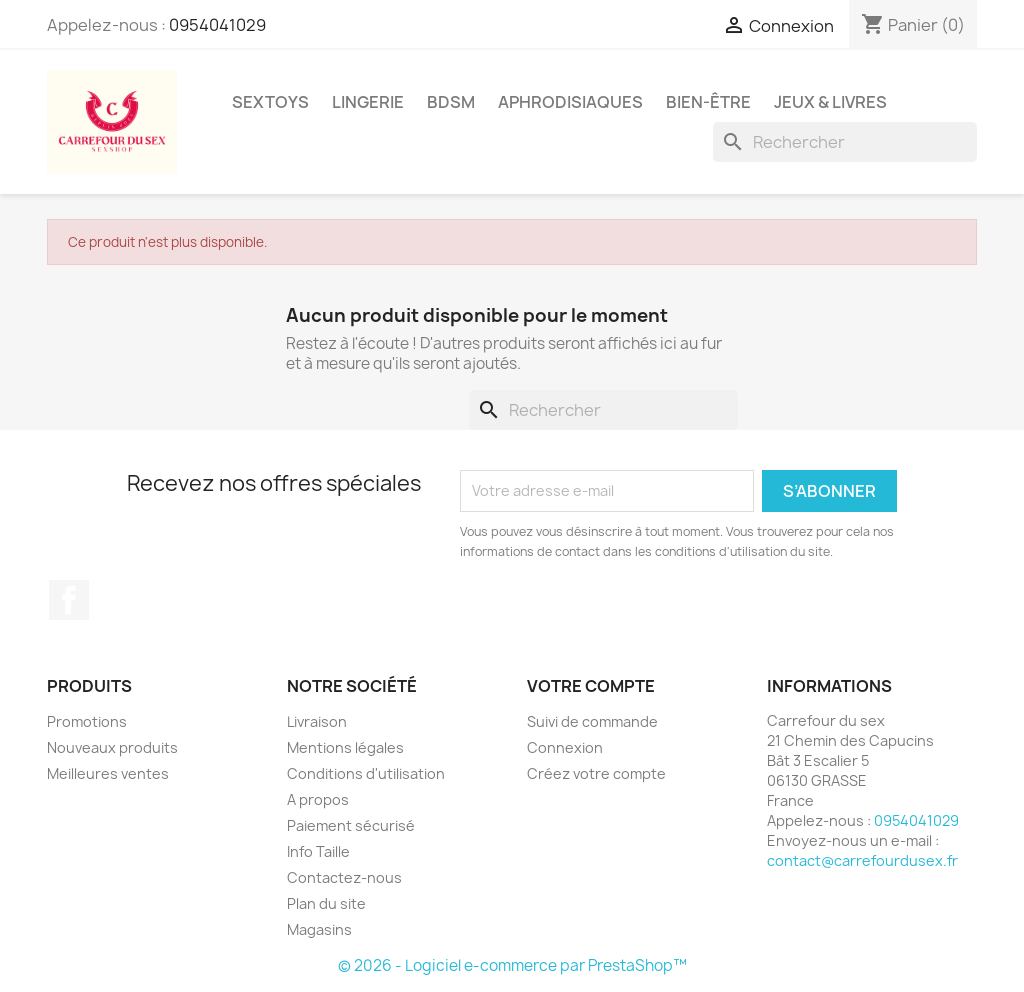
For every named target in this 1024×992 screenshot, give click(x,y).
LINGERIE (368, 102)
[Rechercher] (845, 142)
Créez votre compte (596, 773)
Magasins (319, 929)
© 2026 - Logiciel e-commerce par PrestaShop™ (512, 965)
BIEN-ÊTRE (708, 102)
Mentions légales (345, 747)
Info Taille (318, 851)
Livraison (317, 721)
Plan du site (326, 903)
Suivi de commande (592, 721)
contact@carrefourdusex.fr (862, 860)
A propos (318, 799)
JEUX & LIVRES (830, 102)
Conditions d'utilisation (366, 773)
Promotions (87, 721)
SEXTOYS (270, 102)
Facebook (69, 600)
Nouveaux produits (112, 747)
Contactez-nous (344, 877)
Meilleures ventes (108, 773)
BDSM (451, 102)
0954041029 (217, 25)
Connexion (565, 747)
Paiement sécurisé (351, 825)
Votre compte (591, 686)
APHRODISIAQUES (570, 102)
